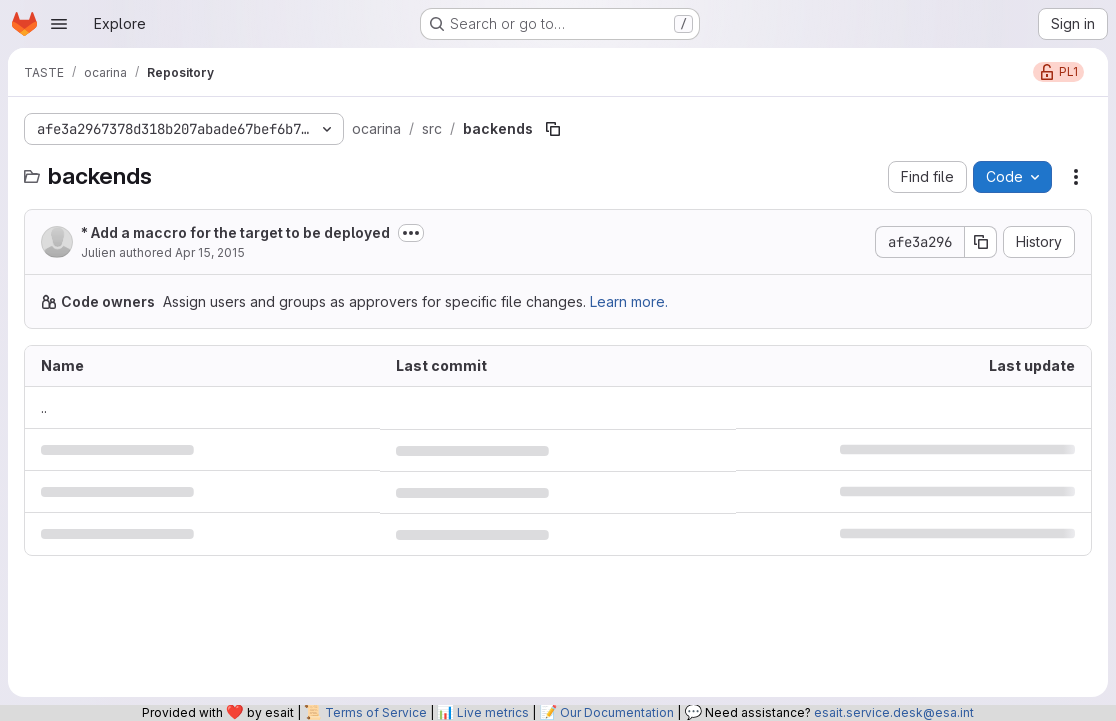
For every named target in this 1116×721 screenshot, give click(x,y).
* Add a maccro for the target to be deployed (235, 232)
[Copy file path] (553, 129)
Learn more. (629, 301)
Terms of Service (376, 712)
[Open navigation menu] (59, 24)
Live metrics (493, 712)
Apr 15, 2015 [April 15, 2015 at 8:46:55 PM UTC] (210, 252)
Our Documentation (617, 712)
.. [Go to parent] (44, 407)
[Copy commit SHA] (981, 242)
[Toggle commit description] (411, 233)
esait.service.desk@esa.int (894, 712)
